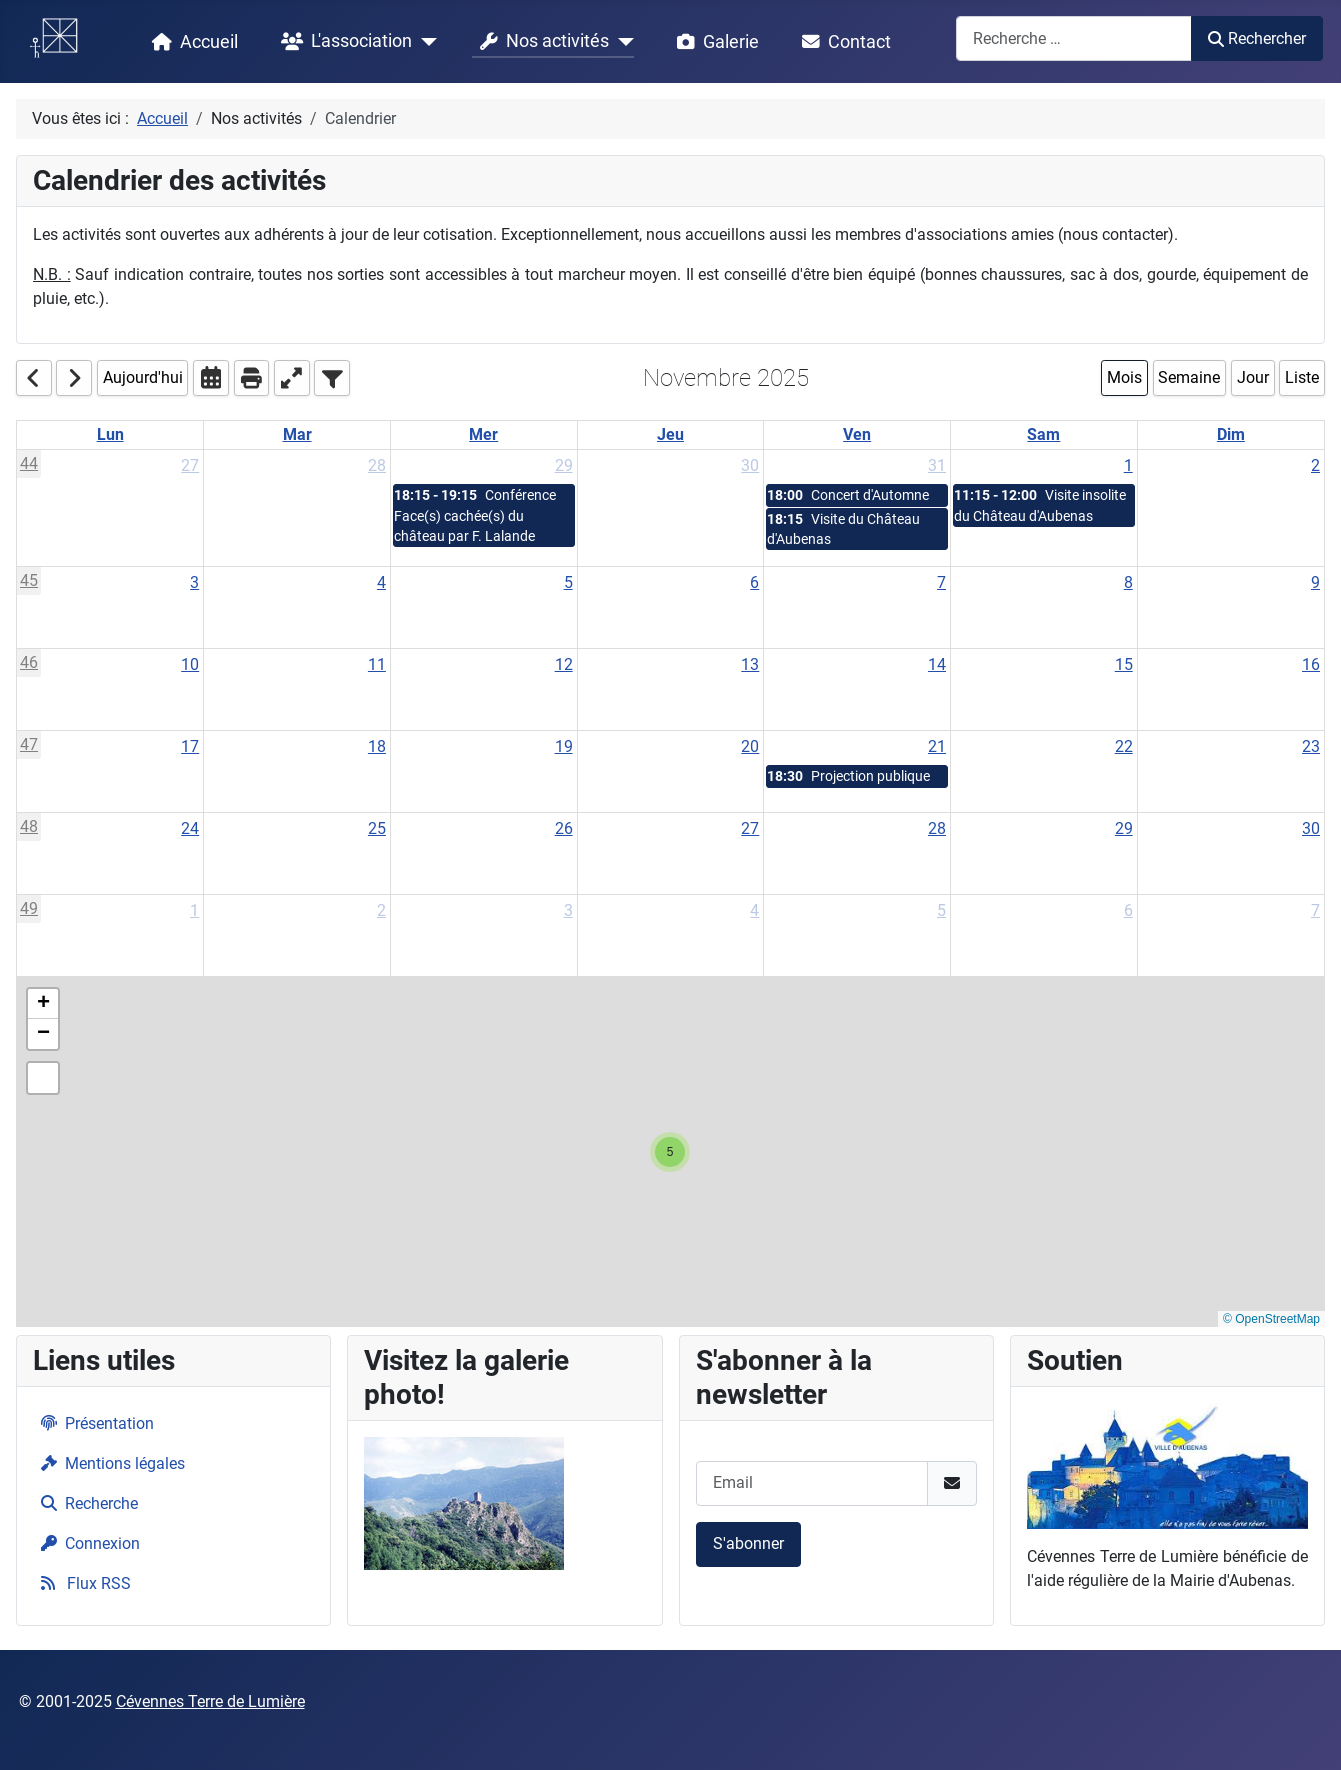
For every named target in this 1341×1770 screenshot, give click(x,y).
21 (937, 746)
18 (377, 746)
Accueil (191, 42)
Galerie (714, 42)
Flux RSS (82, 1583)
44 (29, 463)
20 (750, 746)
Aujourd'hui (143, 377)
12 (564, 664)
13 (750, 664)
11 (377, 664)
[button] (670, 1152)
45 (29, 580)
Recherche (85, 1503)
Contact (842, 42)
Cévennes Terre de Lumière (210, 1701)
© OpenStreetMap (1271, 1319)
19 (564, 746)
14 (937, 664)
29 (564, 465)
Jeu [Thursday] (670, 434)
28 (377, 465)
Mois (1124, 377)
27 (190, 465)
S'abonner (748, 1543)
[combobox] (1074, 38)
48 (29, 826)
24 (190, 828)
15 (1124, 664)
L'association (342, 42)
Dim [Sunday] (1231, 434)
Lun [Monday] (110, 434)
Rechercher (1256, 38)
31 (937, 465)
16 (1311, 664)
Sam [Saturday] (1043, 434)
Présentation (93, 1423)
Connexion (86, 1543)
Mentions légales (109, 1463)
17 (190, 746)
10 (190, 664)
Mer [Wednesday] (483, 434)
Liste (1302, 377)
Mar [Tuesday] (297, 434)
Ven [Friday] (857, 434)
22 (1124, 746)
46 (29, 662)
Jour (1253, 377)
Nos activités (540, 42)
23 (1311, 746)
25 (377, 828)
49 (29, 908)
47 (29, 744)
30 (750, 465)
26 (564, 828)
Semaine (1189, 377)
